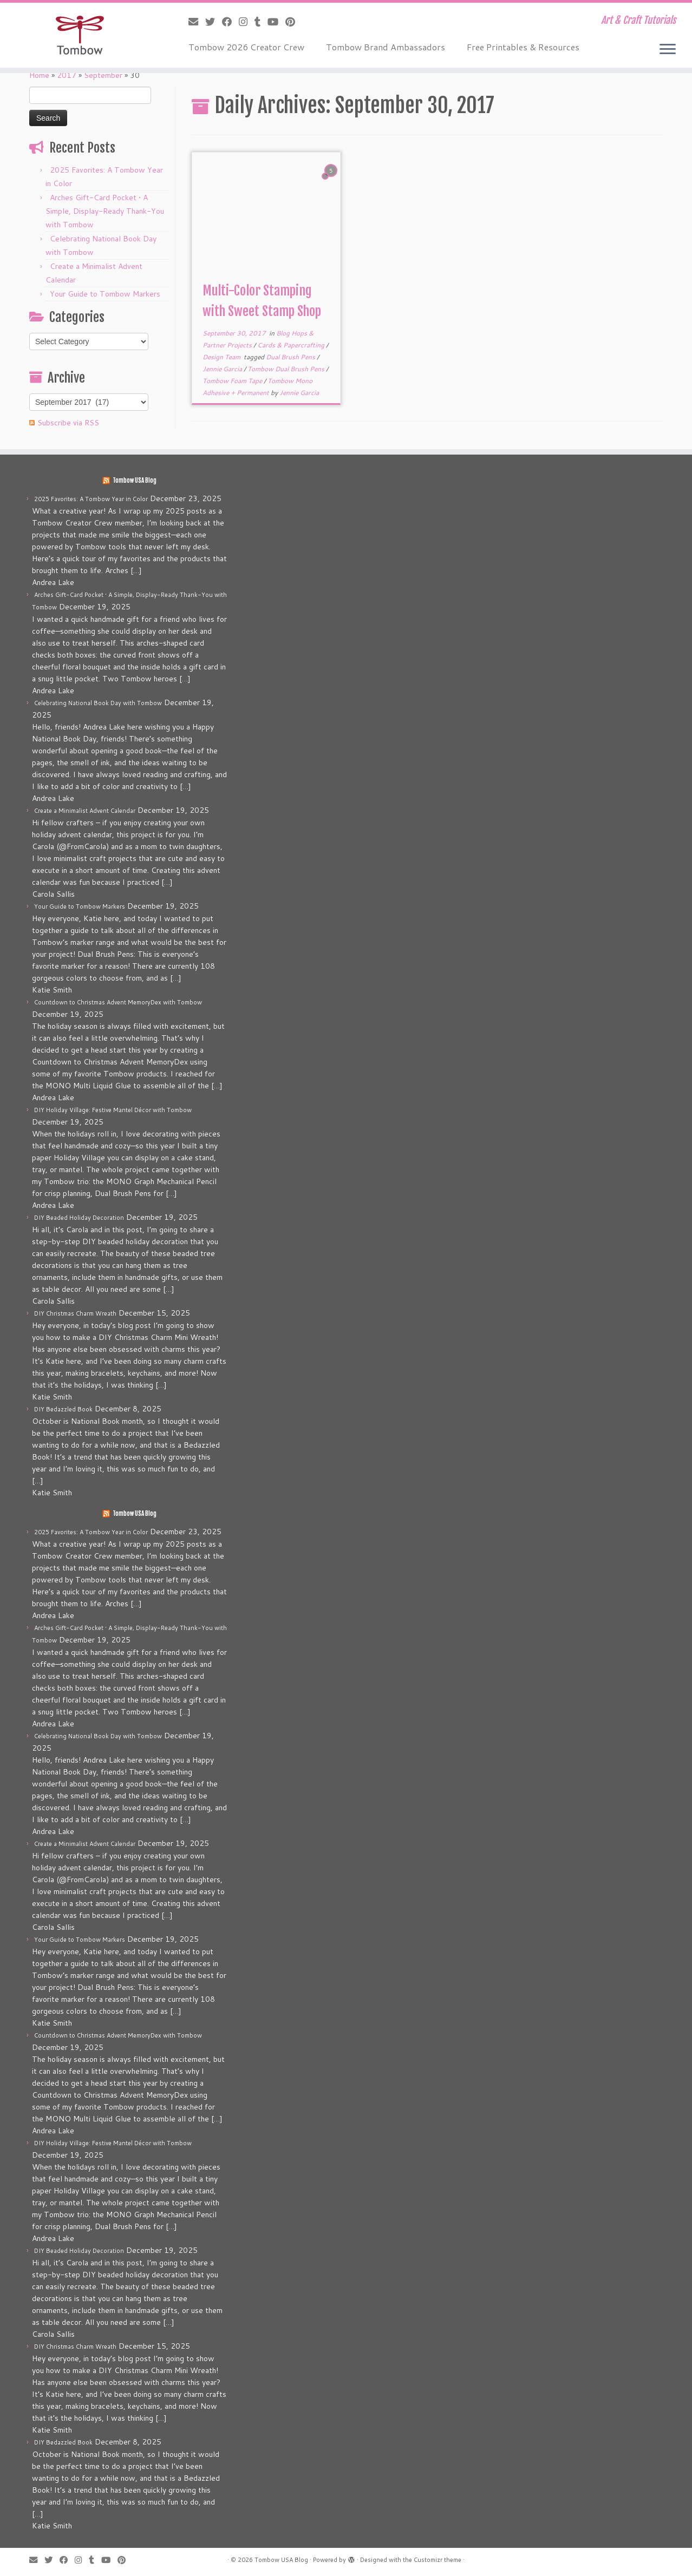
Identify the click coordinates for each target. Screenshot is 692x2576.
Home (39, 75)
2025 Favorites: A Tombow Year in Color (91, 499)
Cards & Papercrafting (291, 345)
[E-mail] (196, 22)
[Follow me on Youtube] (276, 22)
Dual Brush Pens (291, 357)
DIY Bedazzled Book (63, 1409)
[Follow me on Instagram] (246, 22)
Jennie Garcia (223, 368)
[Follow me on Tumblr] (260, 22)
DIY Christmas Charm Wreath (75, 1313)
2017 (66, 75)
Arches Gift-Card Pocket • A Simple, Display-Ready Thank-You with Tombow (104, 211)
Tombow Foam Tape (233, 380)
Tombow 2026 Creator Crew (246, 47)
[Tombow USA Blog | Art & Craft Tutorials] (80, 35)
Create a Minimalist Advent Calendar (84, 810)
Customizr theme (437, 2559)
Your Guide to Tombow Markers (105, 293)
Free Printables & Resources (523, 47)
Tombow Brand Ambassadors (385, 47)
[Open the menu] (668, 50)
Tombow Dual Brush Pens (286, 368)
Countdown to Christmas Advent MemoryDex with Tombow (118, 1002)
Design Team (222, 357)
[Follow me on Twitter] (213, 22)
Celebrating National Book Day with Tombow (98, 703)
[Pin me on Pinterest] (293, 22)
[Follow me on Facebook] (230, 22)
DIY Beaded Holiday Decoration (79, 1217)
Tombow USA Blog (134, 480)
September (103, 75)
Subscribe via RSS (68, 422)
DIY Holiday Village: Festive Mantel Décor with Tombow (113, 1110)
